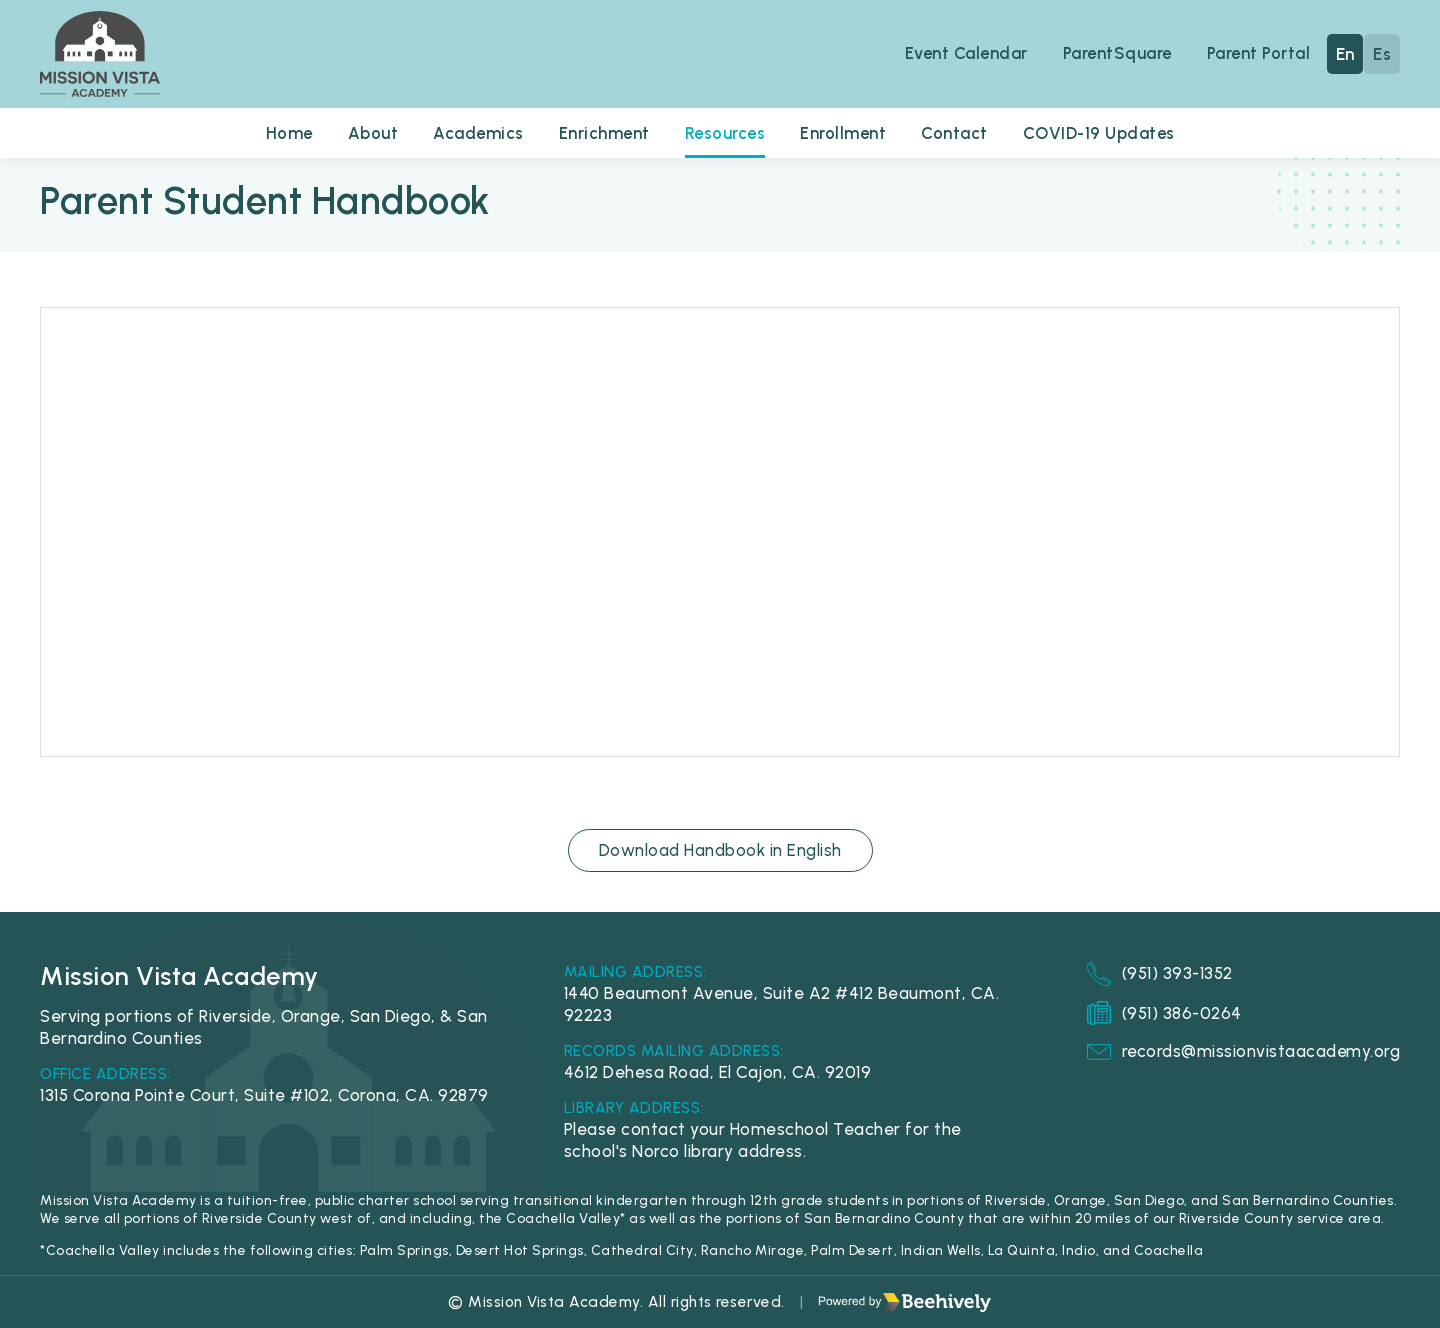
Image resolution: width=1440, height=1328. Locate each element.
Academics (476, 133)
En (1345, 54)
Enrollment (844, 133)
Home (285, 133)
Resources (725, 133)
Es (1382, 54)
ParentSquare (1115, 53)
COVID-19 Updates (1102, 133)
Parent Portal (1258, 53)
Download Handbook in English (720, 850)
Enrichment (603, 133)
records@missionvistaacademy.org (1242, 1052)
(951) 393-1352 (1158, 974)
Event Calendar (962, 53)
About (370, 133)
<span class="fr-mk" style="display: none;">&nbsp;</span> (720, 532)
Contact (956, 133)
